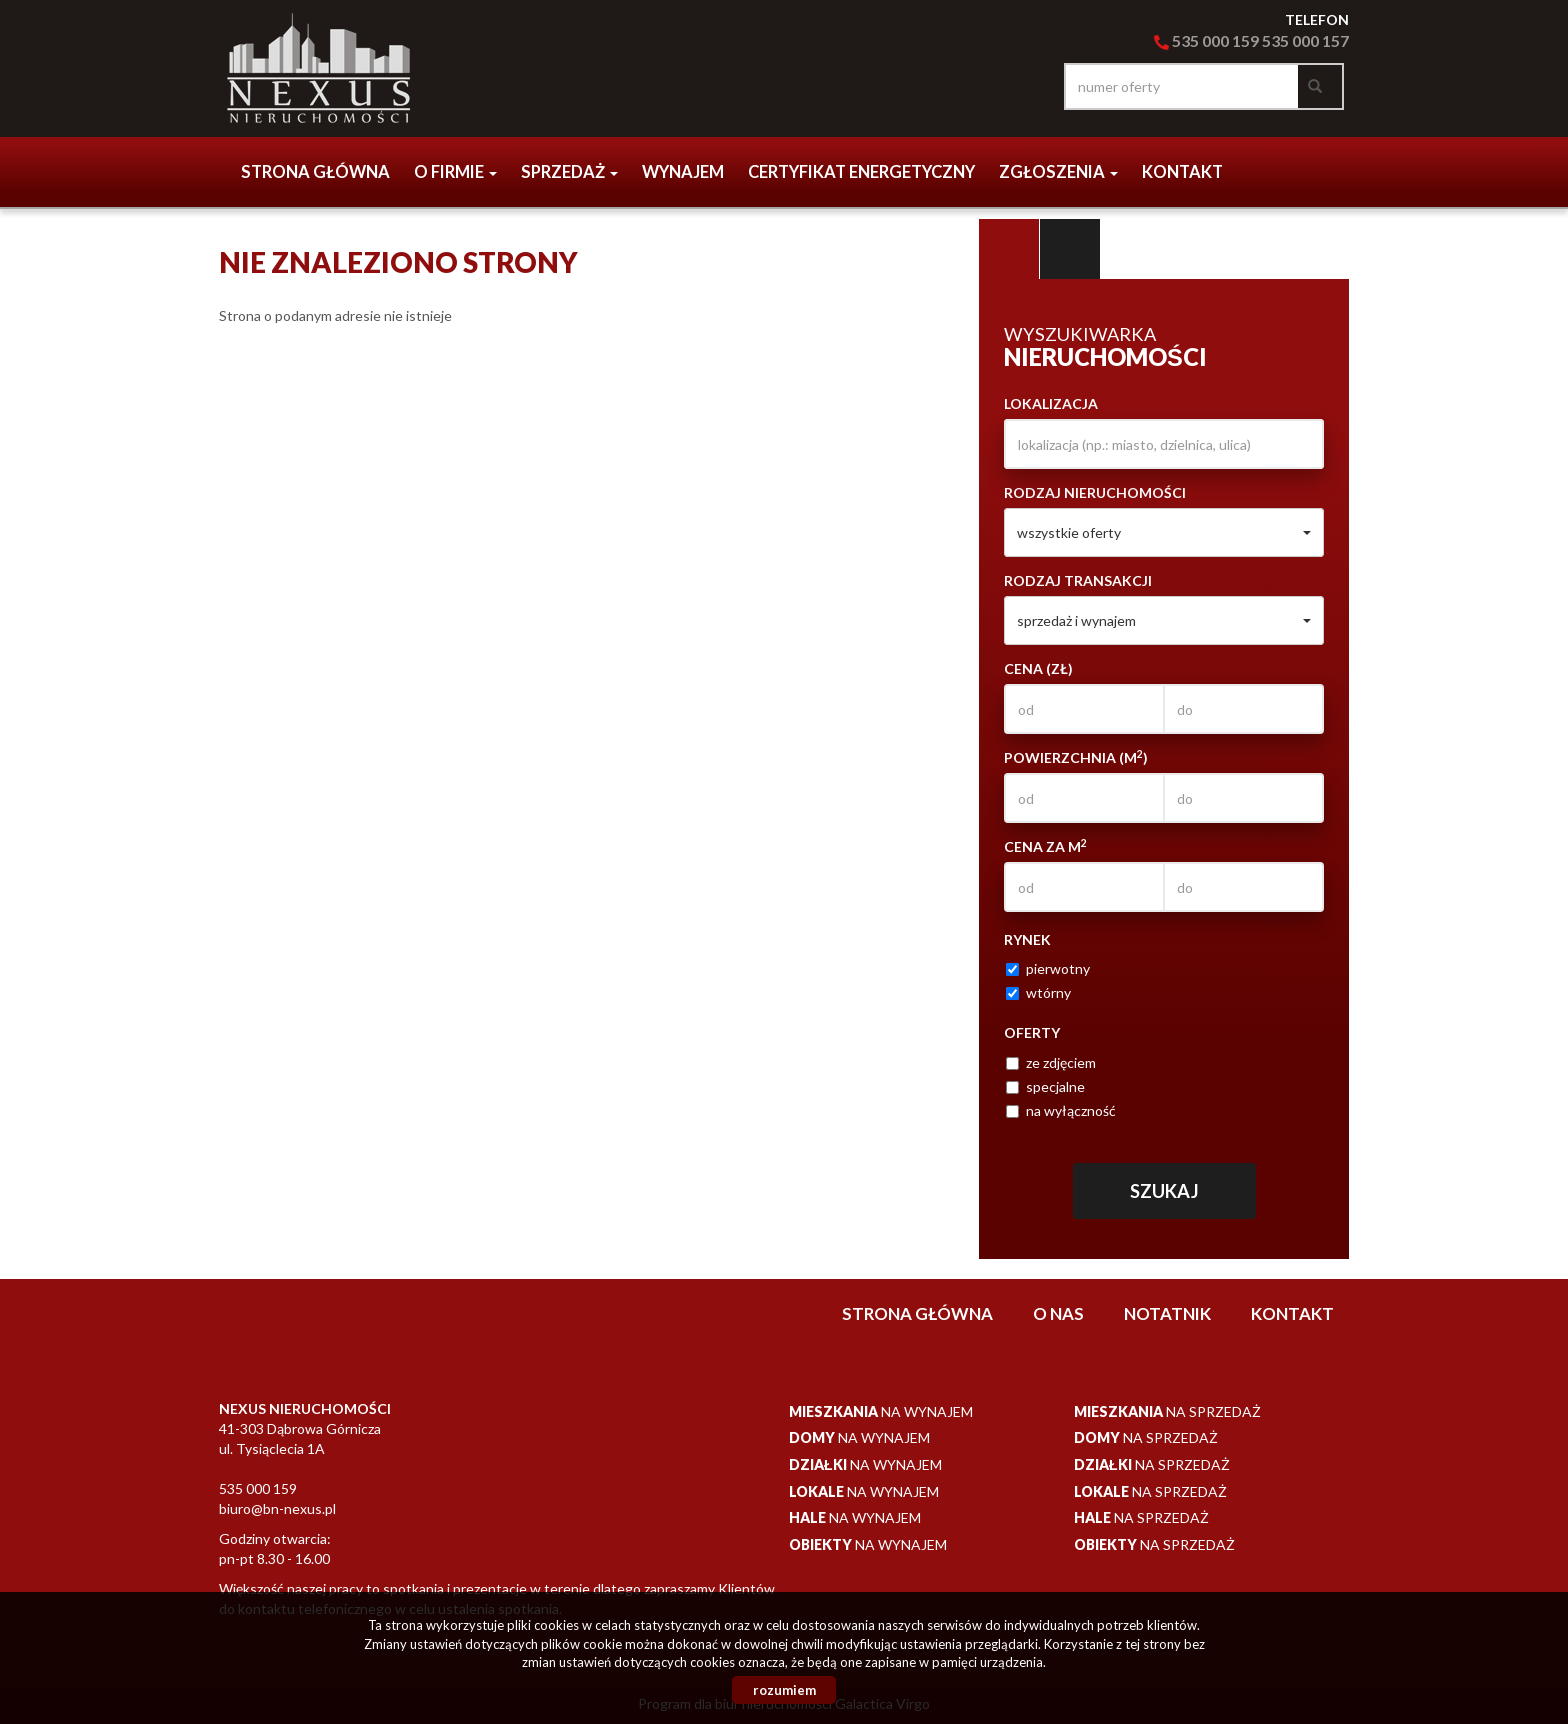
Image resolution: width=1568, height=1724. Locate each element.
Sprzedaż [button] (569, 172)
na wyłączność (1061, 1110)
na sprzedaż (1167, 1411)
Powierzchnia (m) (1076, 757)
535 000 (1193, 40)
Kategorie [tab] (1070, 249)
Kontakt (1182, 172)
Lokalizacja (1051, 403)
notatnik (1167, 1313)
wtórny (1038, 992)
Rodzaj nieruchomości (1095, 492)
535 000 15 (1299, 40)
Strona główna (315, 172)
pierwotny (1048, 968)
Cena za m (1045, 846)
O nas (1058, 1313)
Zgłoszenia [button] (1058, 172)
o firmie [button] (455, 172)
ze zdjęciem (1051, 1062)
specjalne (1045, 1086)
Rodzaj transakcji (1078, 580)
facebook (1024, 86)
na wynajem (881, 1411)
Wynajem (683, 172)
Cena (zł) (1038, 668)
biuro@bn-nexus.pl (277, 1508)
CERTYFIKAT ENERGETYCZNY (861, 172)
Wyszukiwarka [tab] (1009, 249)
